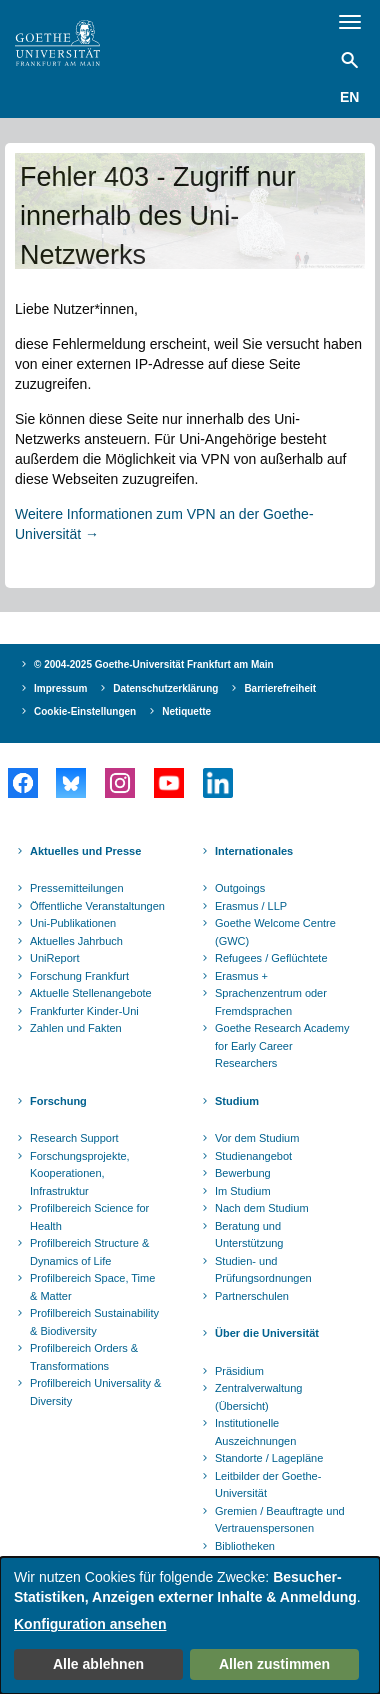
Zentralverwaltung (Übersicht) (258, 1397)
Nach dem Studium (262, 1208)
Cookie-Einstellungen (85, 711)
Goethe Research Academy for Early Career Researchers (282, 1045)
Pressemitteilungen (77, 888)
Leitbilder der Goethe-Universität (268, 1485)
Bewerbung (243, 1173)
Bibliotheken (245, 1546)
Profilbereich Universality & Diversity (95, 1392)
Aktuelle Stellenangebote (91, 993)
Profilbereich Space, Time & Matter (92, 1287)
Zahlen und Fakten (76, 1028)
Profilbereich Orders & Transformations (84, 1357)
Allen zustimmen (274, 1664)
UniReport (55, 958)
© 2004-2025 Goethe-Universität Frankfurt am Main (154, 664)
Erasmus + (241, 976)
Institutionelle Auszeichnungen (255, 1432)
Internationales (254, 851)
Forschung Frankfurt (79, 976)
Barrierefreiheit (280, 688)
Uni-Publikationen (73, 923)
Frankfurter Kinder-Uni (84, 1011)
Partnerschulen (252, 1296)
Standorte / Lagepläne (269, 1458)
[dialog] (190, 1625)
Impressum (60, 688)
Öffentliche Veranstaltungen (97, 906)
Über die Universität (267, 1333)
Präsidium (239, 1371)
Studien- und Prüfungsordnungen (263, 1270)
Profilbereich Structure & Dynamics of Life (89, 1252)
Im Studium (243, 1191)
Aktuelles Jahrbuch (76, 941)
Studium (237, 1101)
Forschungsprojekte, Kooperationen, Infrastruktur (80, 1173)
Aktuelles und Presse (85, 851)
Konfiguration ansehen (90, 1624)
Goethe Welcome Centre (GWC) (275, 932)
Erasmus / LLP (251, 906)
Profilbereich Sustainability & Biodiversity (94, 1322)
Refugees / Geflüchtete (271, 958)
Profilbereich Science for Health (89, 1217)
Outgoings (240, 888)
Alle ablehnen (98, 1664)
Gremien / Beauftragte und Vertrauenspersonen (280, 1520)
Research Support (74, 1138)
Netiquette (186, 711)
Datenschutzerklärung (165, 688)
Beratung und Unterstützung (249, 1235)
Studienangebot (253, 1156)
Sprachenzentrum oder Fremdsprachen (271, 1002)
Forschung (58, 1101)
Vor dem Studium (257, 1138)
